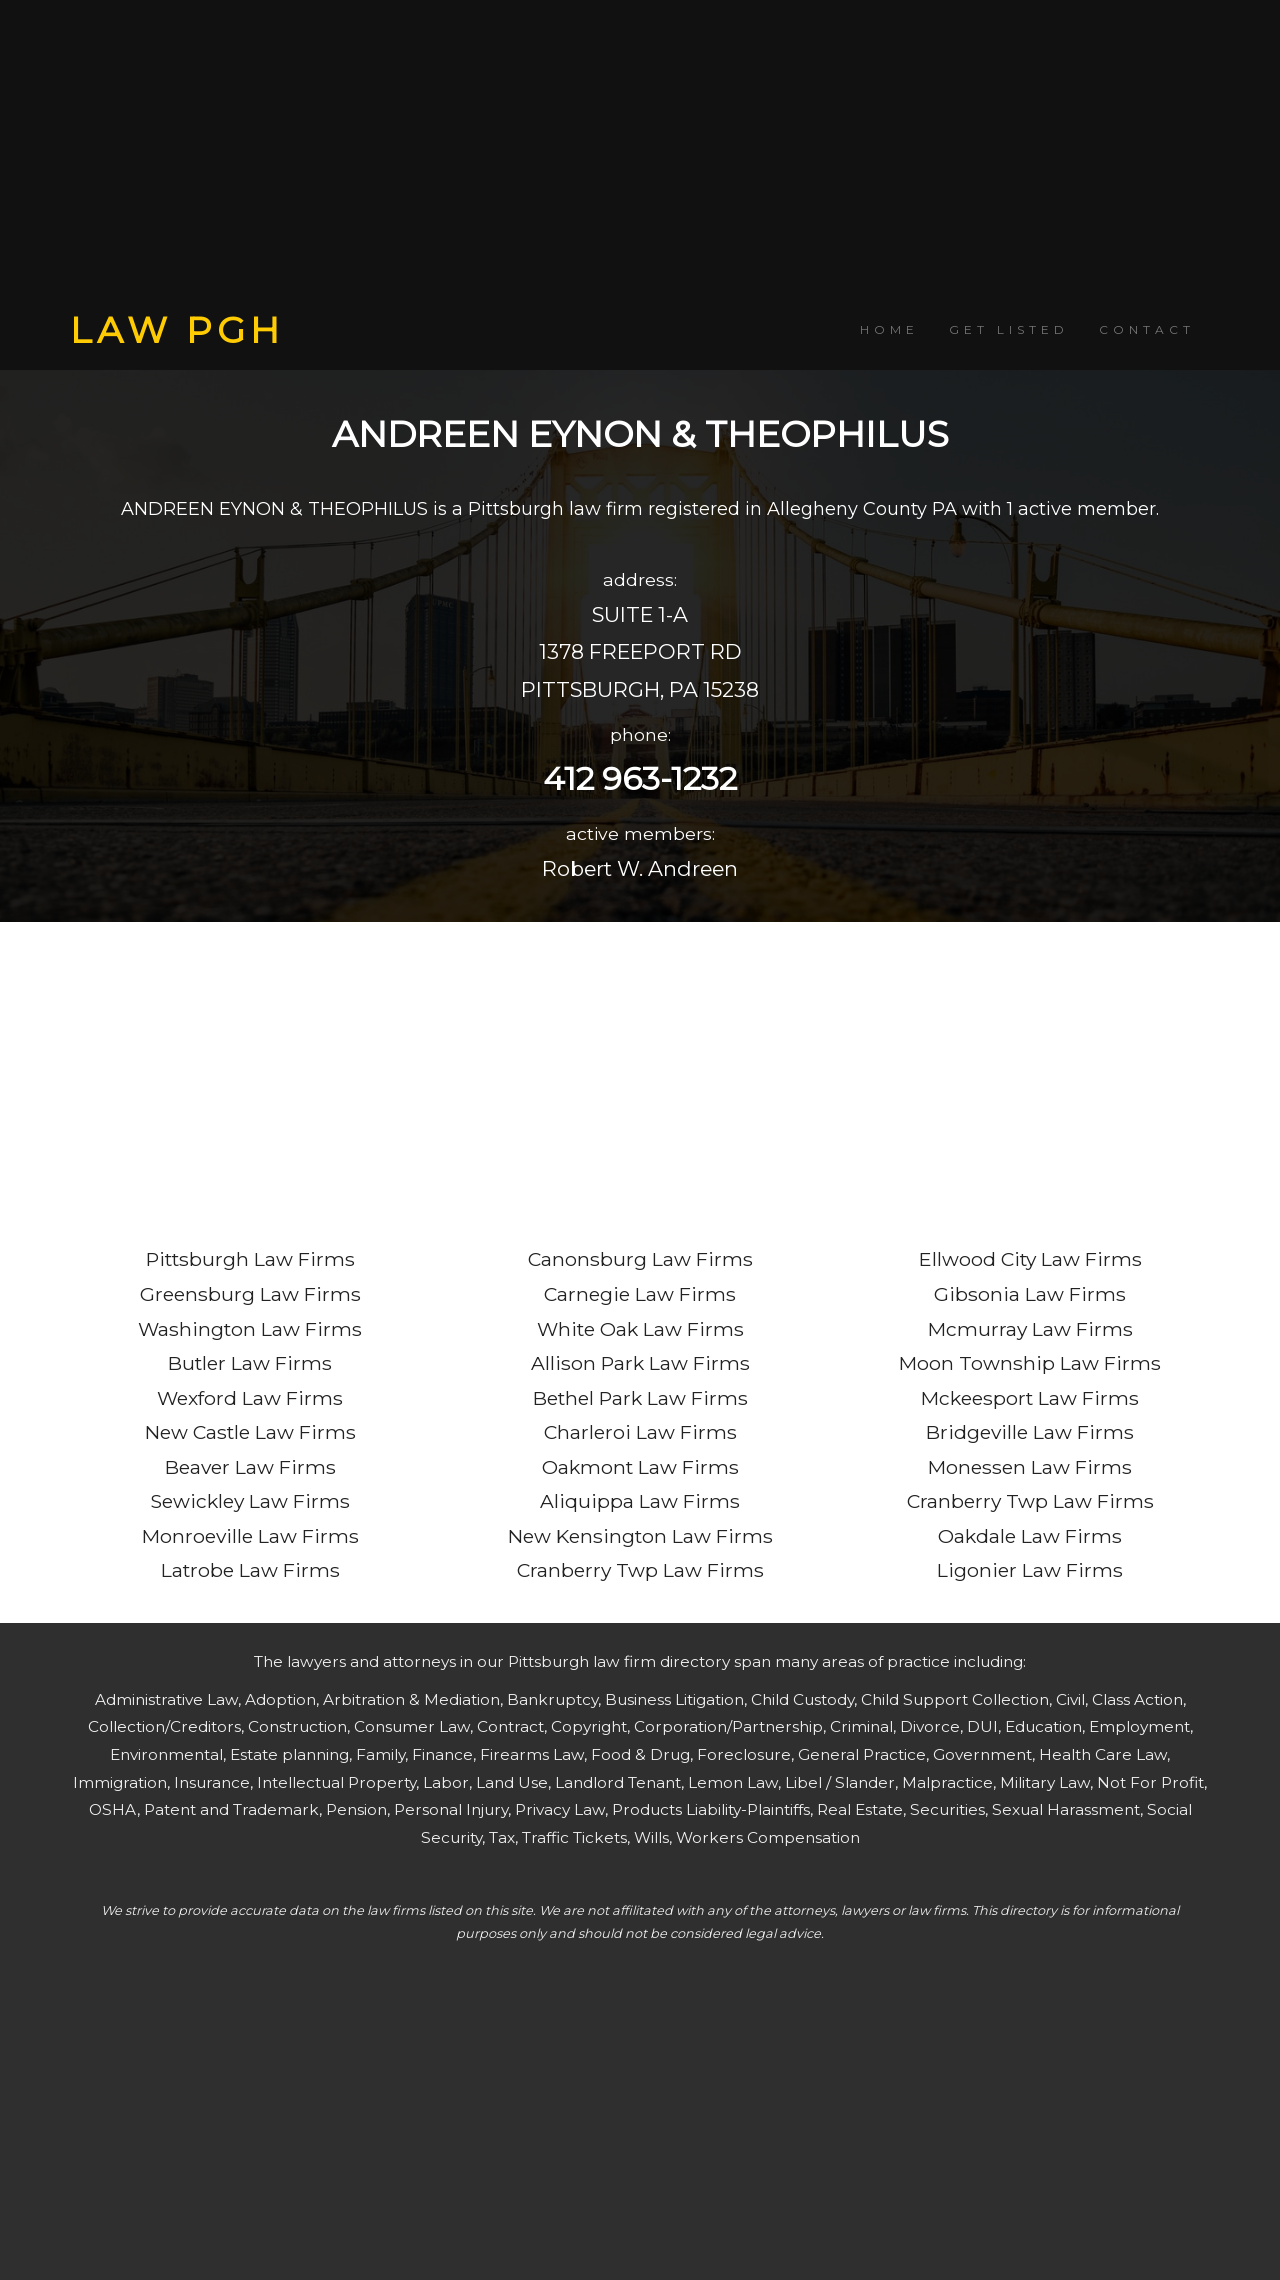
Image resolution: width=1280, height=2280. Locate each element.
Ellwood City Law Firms (1030, 1259)
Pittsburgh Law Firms (250, 1259)
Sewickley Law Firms (250, 1501)
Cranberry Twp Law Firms (640, 1570)
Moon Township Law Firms (1030, 1363)
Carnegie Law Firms (640, 1294)
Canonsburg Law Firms (640, 1259)
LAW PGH (177, 330)
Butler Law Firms (250, 1363)
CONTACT (1147, 329)
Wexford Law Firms (250, 1398)
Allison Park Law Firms (640, 1363)
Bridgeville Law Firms (1030, 1432)
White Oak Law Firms (640, 1329)
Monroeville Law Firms (250, 1536)
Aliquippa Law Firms (640, 1501)
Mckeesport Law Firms (1030, 1398)
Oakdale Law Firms (1030, 1536)
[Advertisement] (640, 155)
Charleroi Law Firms (640, 1432)
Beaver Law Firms (250, 1467)
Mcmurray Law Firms (1030, 1329)
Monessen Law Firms (1030, 1467)
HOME (889, 329)
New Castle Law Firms (250, 1432)
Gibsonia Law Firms (1030, 1294)
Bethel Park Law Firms (640, 1398)
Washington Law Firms (250, 1329)
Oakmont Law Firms (640, 1467)
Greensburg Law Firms (250, 1294)
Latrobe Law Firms (250, 1570)
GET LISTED (1009, 329)
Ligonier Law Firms (1030, 1570)
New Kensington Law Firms (640, 1536)
